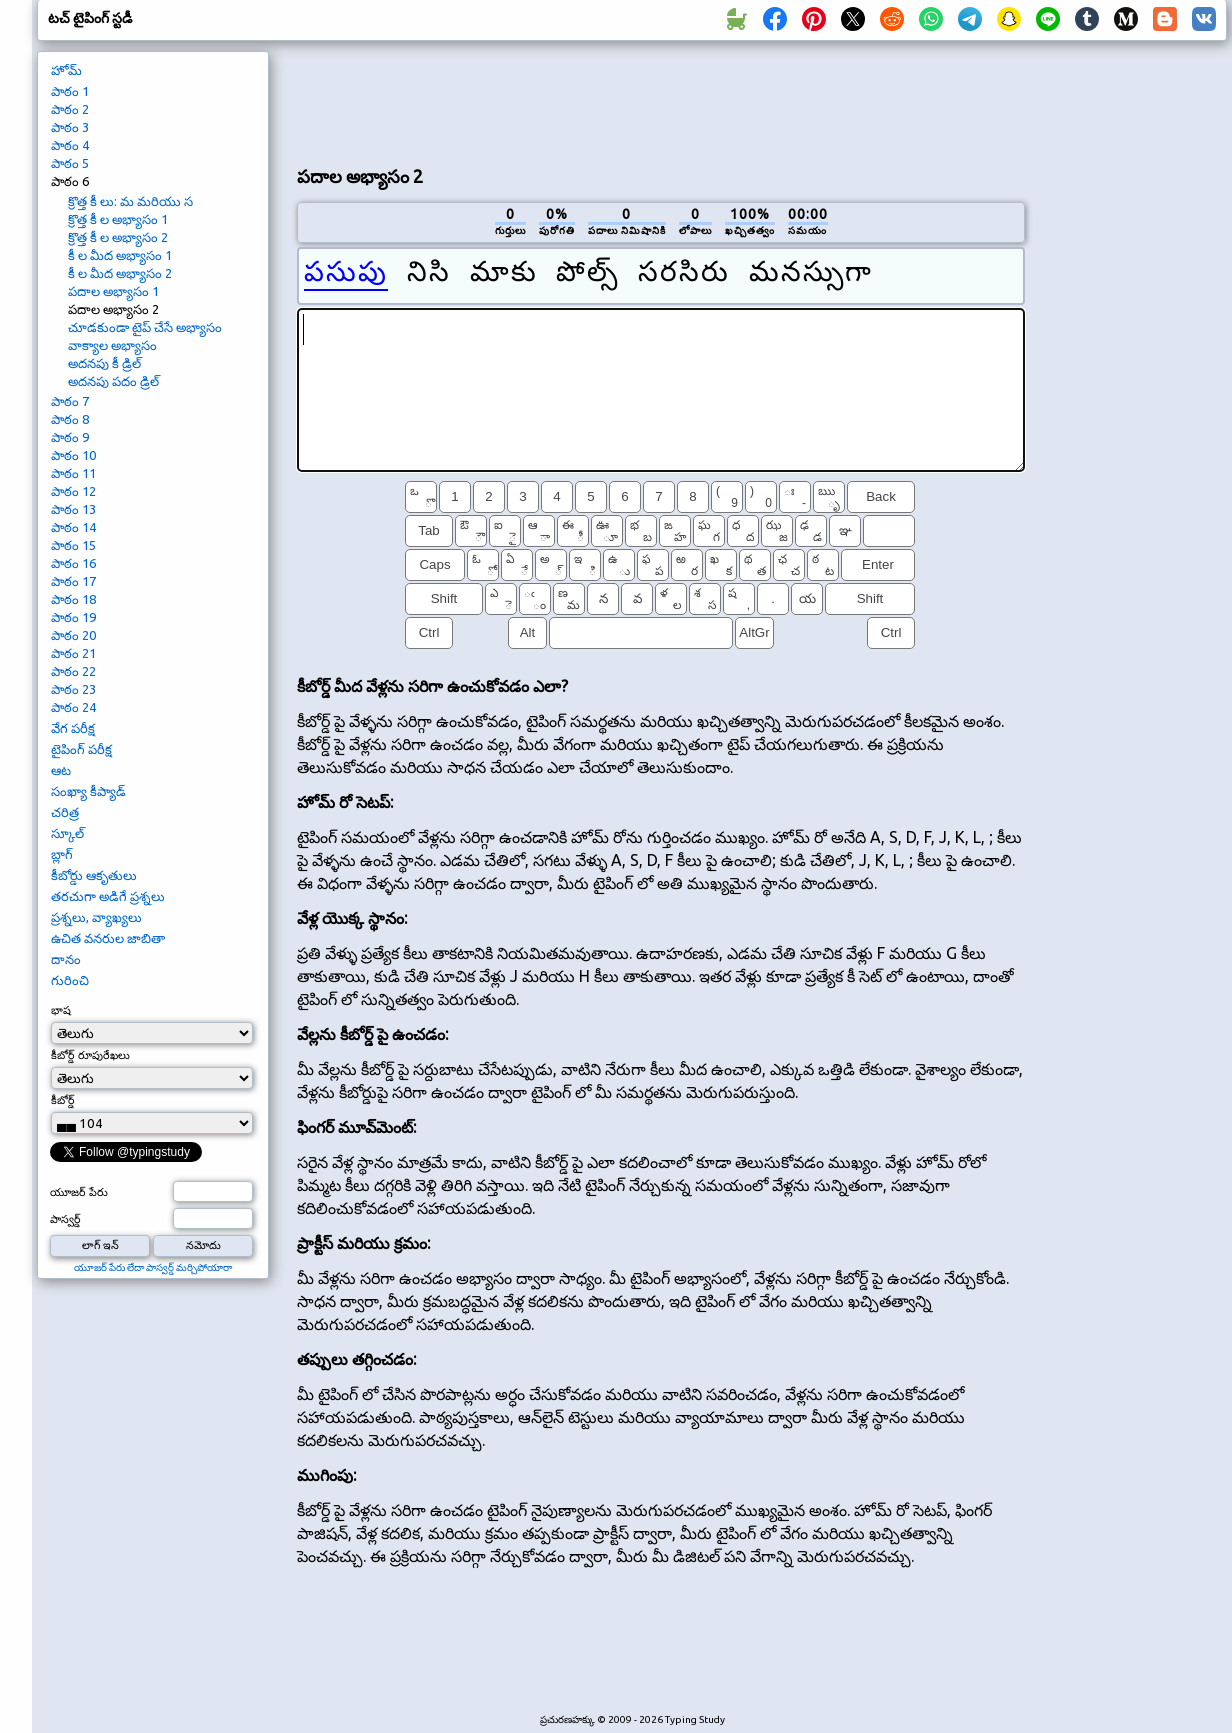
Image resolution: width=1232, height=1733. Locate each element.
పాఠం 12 (73, 491)
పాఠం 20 (73, 635)
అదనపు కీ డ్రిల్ (104, 363)
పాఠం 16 (73, 563)
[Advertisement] (661, 101)
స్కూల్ (67, 833)
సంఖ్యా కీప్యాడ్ (88, 791)
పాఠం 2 (70, 109)
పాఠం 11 (73, 473)
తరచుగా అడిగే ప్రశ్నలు (108, 896)
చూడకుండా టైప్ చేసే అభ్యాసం (145, 327)
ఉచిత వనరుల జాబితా (108, 938)
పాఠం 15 (73, 545)
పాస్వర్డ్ (65, 1219)
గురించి (70, 980)
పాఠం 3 (70, 127)
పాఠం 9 (70, 437)
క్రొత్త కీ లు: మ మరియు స (130, 201)
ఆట (61, 770)
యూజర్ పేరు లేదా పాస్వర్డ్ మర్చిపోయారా (153, 1267)
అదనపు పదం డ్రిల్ (113, 381)
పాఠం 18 (73, 599)
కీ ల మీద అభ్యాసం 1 (120, 255)
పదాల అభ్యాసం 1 (113, 291)
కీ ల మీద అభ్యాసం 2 (120, 273)
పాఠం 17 (73, 581)
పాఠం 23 (73, 689)
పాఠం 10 (73, 455)
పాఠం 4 (70, 145)
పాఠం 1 (70, 91)
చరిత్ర (65, 812)
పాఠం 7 (70, 401)
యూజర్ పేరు (79, 1192)
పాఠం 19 (73, 617)
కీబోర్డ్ (63, 1100)
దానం (66, 959)
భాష (61, 1010)
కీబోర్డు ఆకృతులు (94, 875)
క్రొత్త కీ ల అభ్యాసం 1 (118, 219)
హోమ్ (66, 70)
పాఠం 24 (73, 707)
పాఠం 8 (70, 419)
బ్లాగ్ (62, 854)
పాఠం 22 (73, 671)
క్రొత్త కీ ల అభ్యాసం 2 (118, 237)
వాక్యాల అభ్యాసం (112, 345)
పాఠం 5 (70, 163)
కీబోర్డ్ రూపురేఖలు (90, 1055)
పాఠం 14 (73, 527)
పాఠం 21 (73, 653)
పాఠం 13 (73, 509)
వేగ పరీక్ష (73, 728)
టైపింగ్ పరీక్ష (81, 749)
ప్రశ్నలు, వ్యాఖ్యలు (96, 917)
